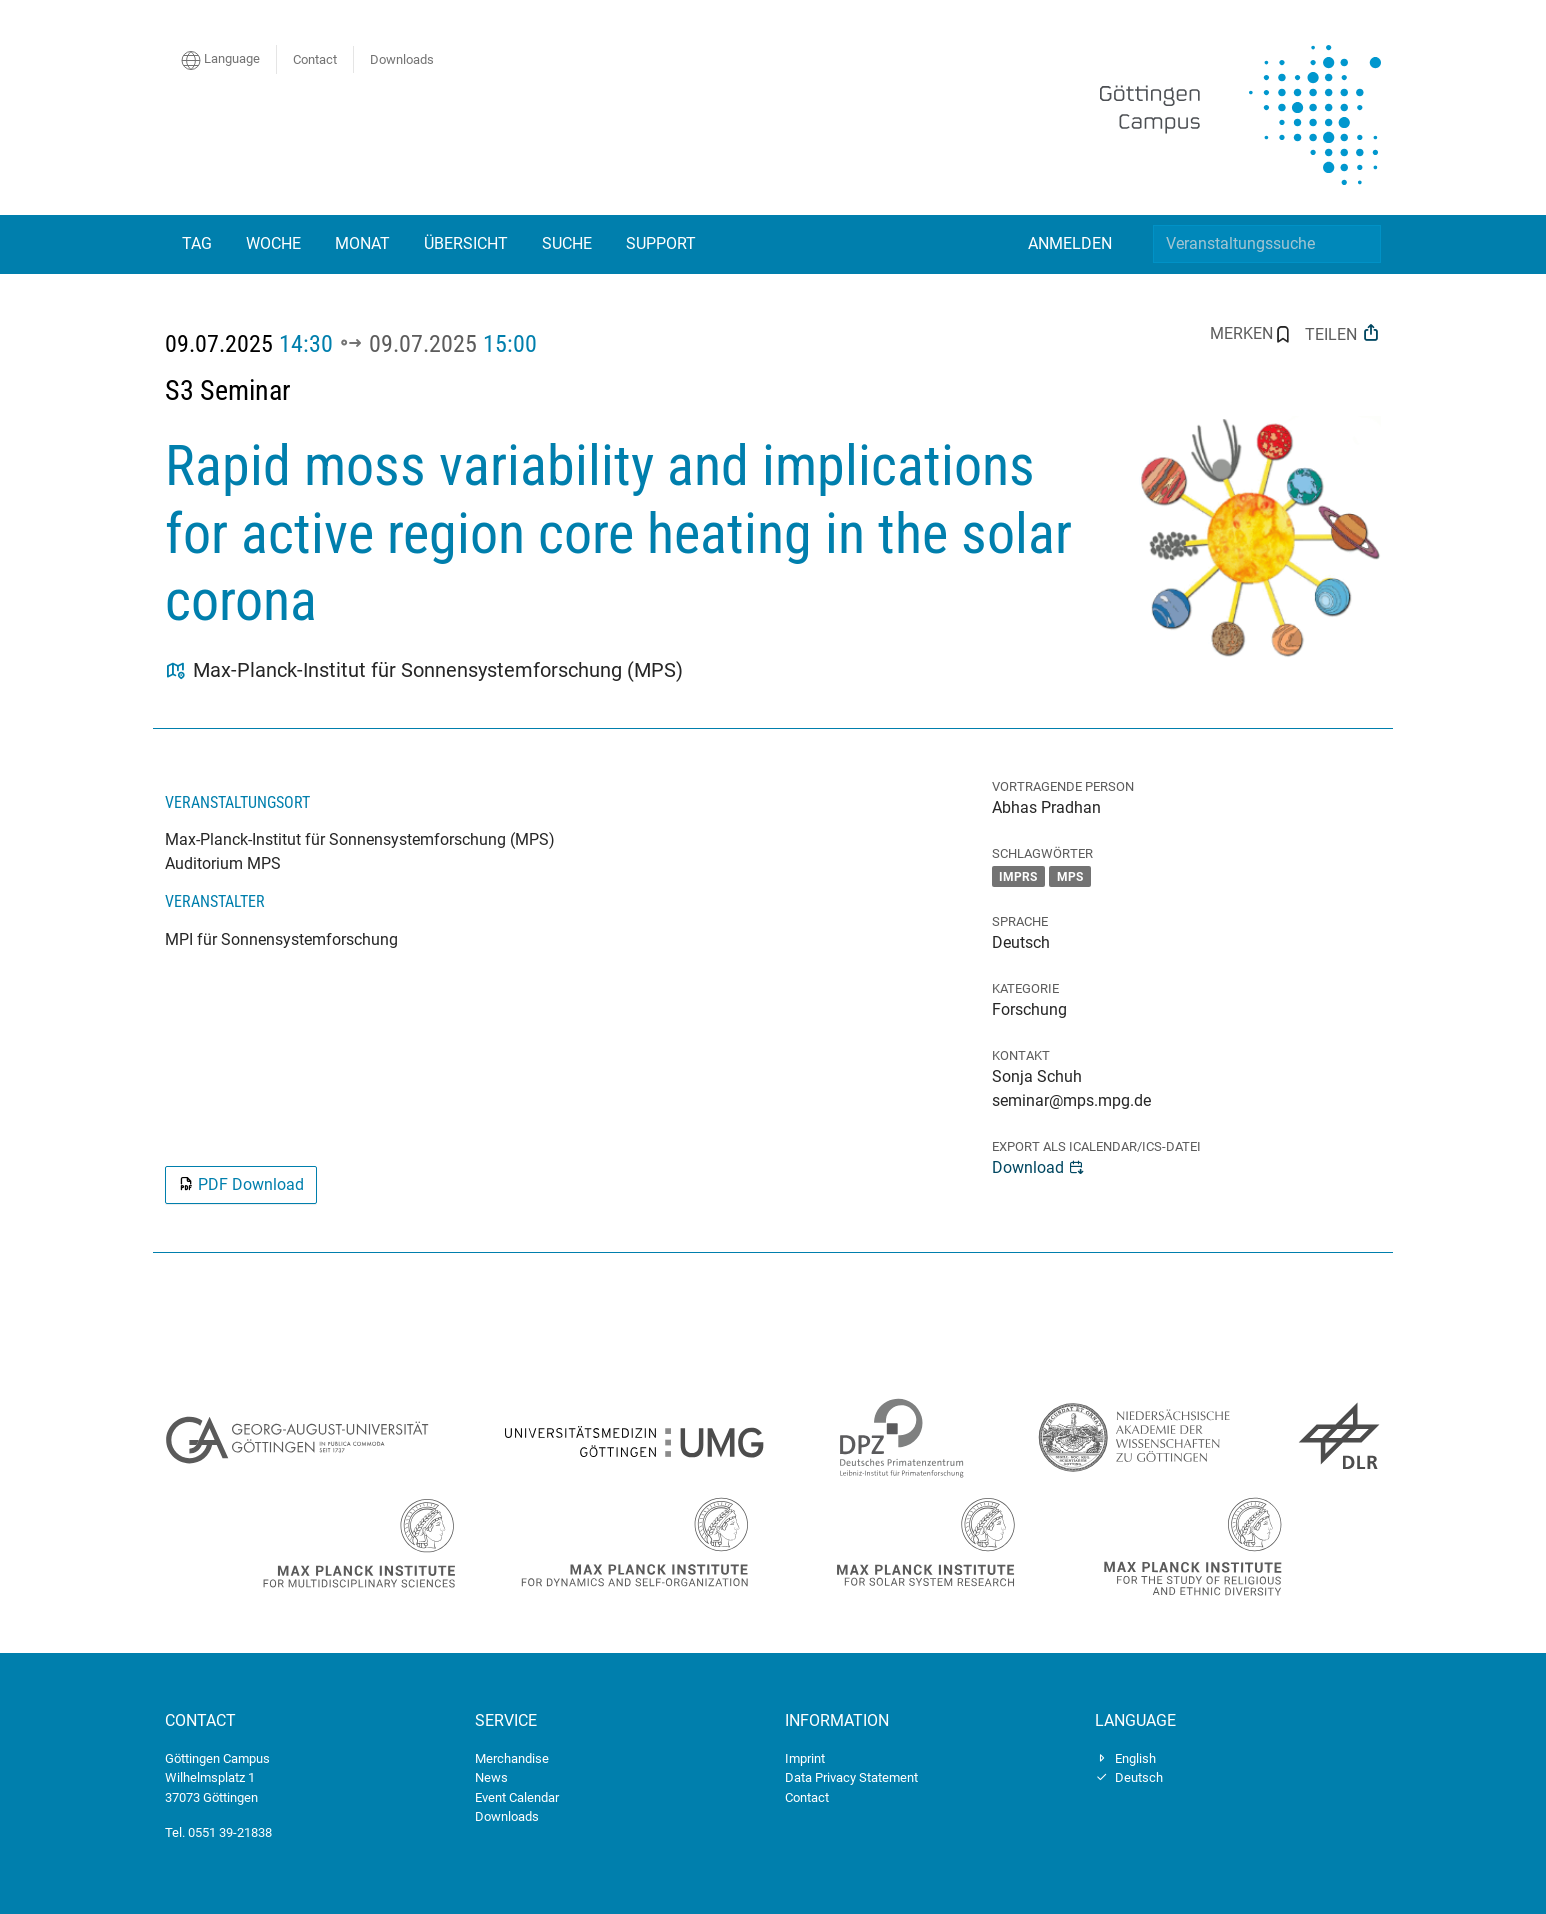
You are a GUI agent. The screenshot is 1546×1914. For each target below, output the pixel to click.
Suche (567, 243)
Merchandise (512, 1758)
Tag (197, 243)
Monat (362, 243)
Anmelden (1070, 243)
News (491, 1777)
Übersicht (466, 243)
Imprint (805, 1758)
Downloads (402, 59)
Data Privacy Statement (851, 1777)
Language (220, 60)
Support (661, 243)
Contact (315, 59)
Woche (273, 243)
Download (1038, 1167)
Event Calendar (517, 1797)
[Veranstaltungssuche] (1267, 244)
